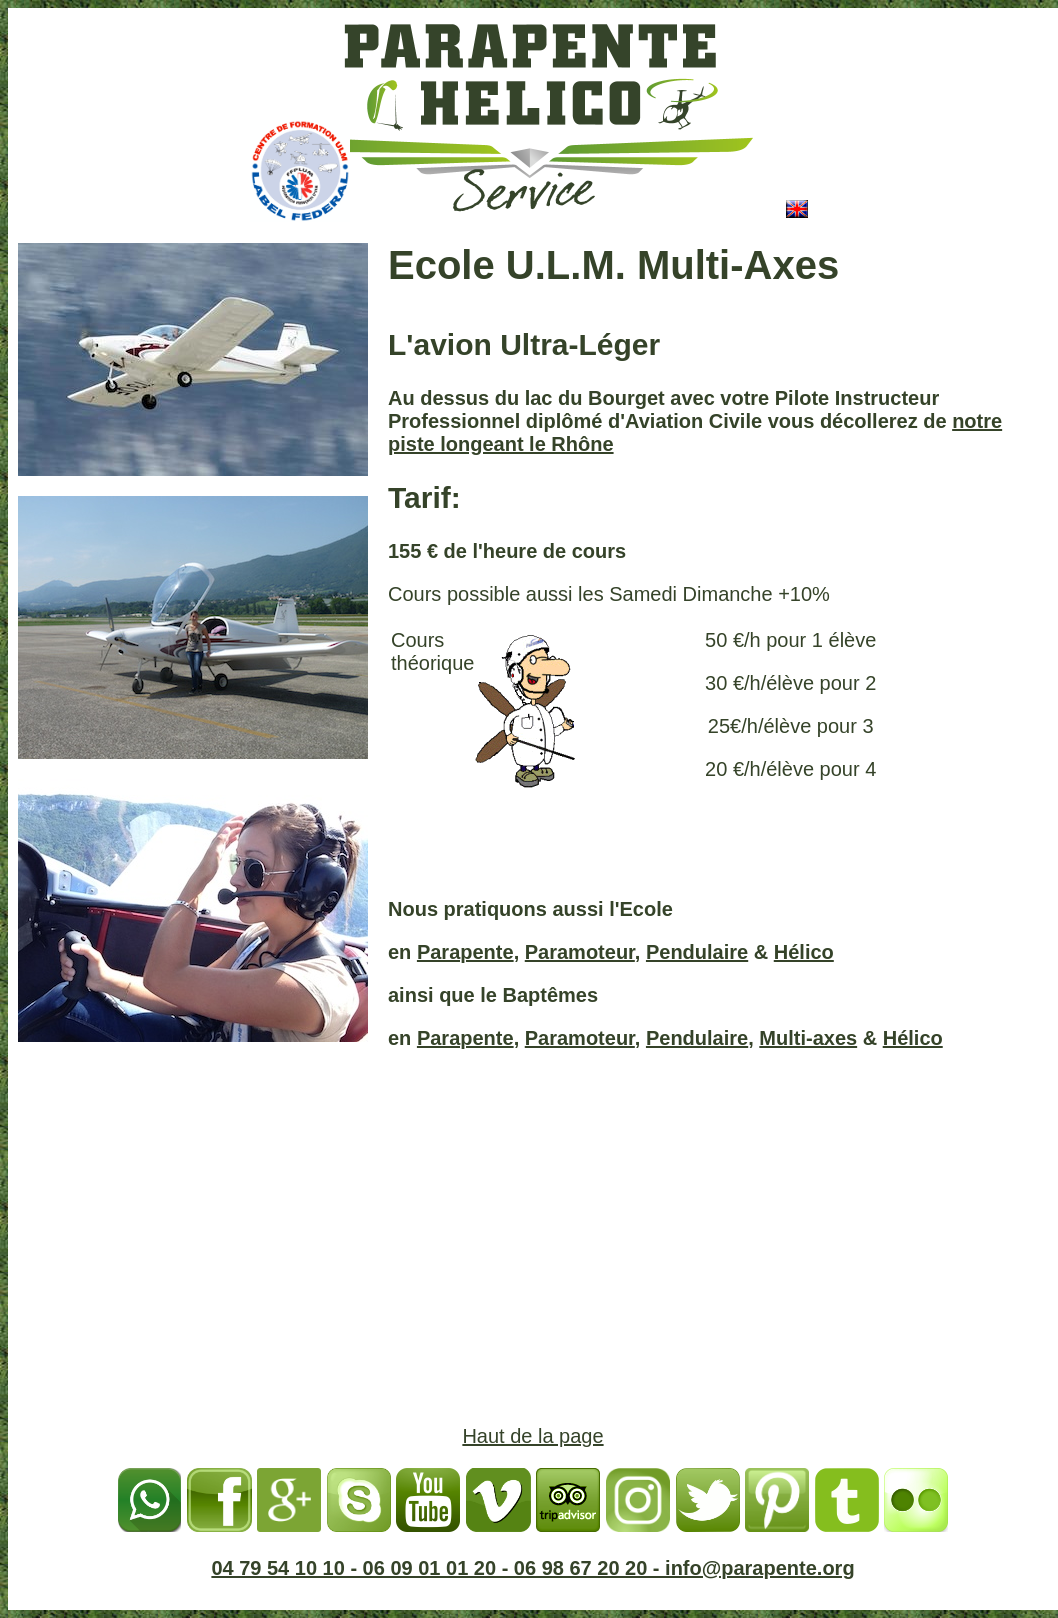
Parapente (465, 952)
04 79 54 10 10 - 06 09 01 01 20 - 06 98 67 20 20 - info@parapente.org (532, 1568)
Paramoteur (580, 952)
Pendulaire (697, 952)
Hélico (804, 952)
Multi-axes (808, 1038)
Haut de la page (532, 1436)
